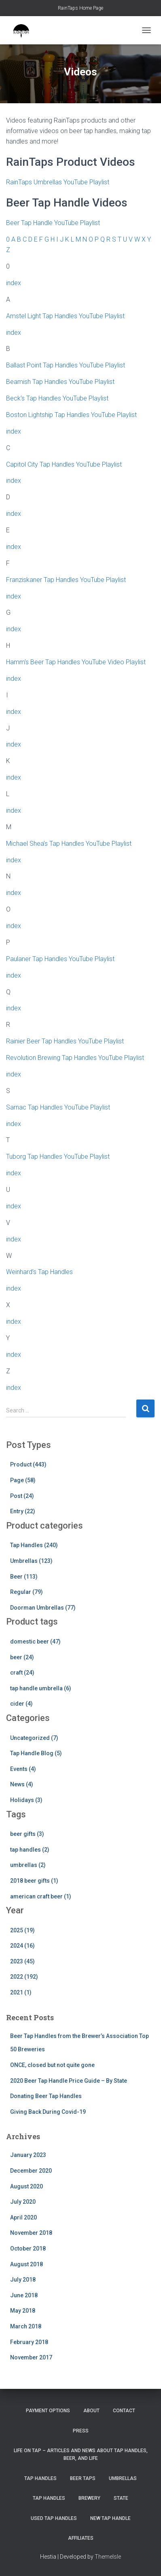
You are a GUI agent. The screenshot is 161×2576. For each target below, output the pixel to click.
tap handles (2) (29, 1849)
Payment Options (48, 2410)
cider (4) (21, 1703)
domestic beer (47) (35, 1641)
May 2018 (22, 2310)
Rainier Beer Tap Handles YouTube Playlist (65, 1041)
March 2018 (25, 2326)
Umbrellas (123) (31, 1561)
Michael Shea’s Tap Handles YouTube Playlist (68, 843)
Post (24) (22, 1496)
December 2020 (31, 2170)
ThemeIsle (108, 2556)
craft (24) (22, 1672)
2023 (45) (22, 1961)
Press (81, 2431)
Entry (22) (22, 1511)
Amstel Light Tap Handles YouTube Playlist (65, 316)
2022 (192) (24, 1976)
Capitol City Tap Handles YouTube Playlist (64, 464)
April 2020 (23, 2217)
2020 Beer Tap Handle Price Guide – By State (68, 2080)
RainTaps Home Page (80, 8)
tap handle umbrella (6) (40, 1688)
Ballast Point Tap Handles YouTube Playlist (65, 365)
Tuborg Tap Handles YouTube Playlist (58, 1156)
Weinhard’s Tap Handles (39, 1272)
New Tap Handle (110, 2518)
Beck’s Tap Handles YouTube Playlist (57, 398)
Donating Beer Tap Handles (46, 2096)
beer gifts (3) (27, 1834)
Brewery (89, 2498)
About (91, 2410)
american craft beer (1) (40, 1896)
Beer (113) (24, 1576)
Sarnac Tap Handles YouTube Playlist (58, 1107)
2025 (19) (22, 1930)
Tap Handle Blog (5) (36, 1753)
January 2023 (28, 2155)
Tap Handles (40, 2478)
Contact (124, 2410)
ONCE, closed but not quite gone (52, 2065)
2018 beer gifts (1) (34, 1880)
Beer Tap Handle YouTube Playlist (53, 223)
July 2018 (23, 2279)
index (13, 283)
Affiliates (80, 2538)
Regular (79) (26, 1592)
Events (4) (23, 1769)
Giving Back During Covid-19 (48, 2112)
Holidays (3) (26, 1800)
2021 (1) (21, 1992)
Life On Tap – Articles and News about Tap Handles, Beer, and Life (81, 2454)
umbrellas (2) (28, 1865)
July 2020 (23, 2201)
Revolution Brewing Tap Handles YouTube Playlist (75, 1058)
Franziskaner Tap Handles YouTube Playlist (66, 580)
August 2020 (26, 2186)
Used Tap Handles (54, 2518)
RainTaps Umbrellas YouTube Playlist (57, 182)
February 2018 (29, 2342)
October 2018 (28, 2248)
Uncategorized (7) (34, 1738)
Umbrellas (123, 2478)
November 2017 (31, 2357)
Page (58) (23, 1480)
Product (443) (28, 1464)
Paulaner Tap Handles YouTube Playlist (60, 959)
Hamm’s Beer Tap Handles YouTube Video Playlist (76, 662)
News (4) (21, 1784)
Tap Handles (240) (34, 1545)
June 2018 (24, 2295)
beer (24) (22, 1657)
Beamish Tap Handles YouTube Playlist (60, 382)
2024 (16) (22, 1945)
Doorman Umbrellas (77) (43, 1607)
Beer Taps (82, 2478)
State (121, 2498)
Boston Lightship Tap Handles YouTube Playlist (71, 415)
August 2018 (26, 2264)
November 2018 (31, 2233)
